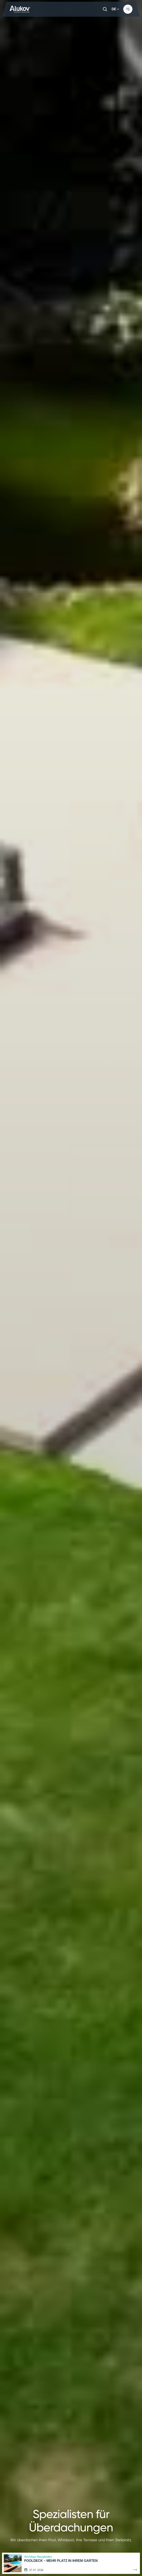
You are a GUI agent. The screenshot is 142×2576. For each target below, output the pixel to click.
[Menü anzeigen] (127, 9)
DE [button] (115, 9)
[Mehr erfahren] (134, 2569)
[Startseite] (20, 9)
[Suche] (104, 9)
